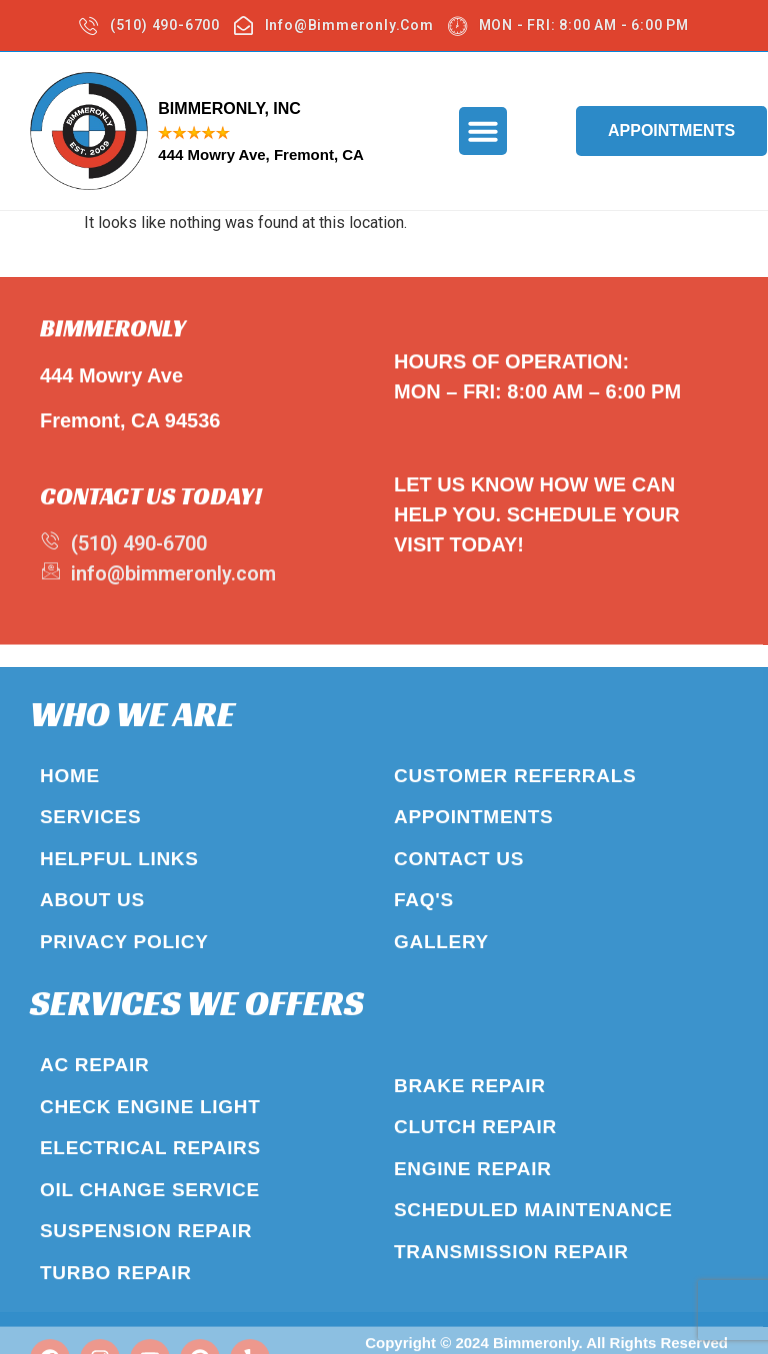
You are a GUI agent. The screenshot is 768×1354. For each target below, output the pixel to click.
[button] (483, 131)
